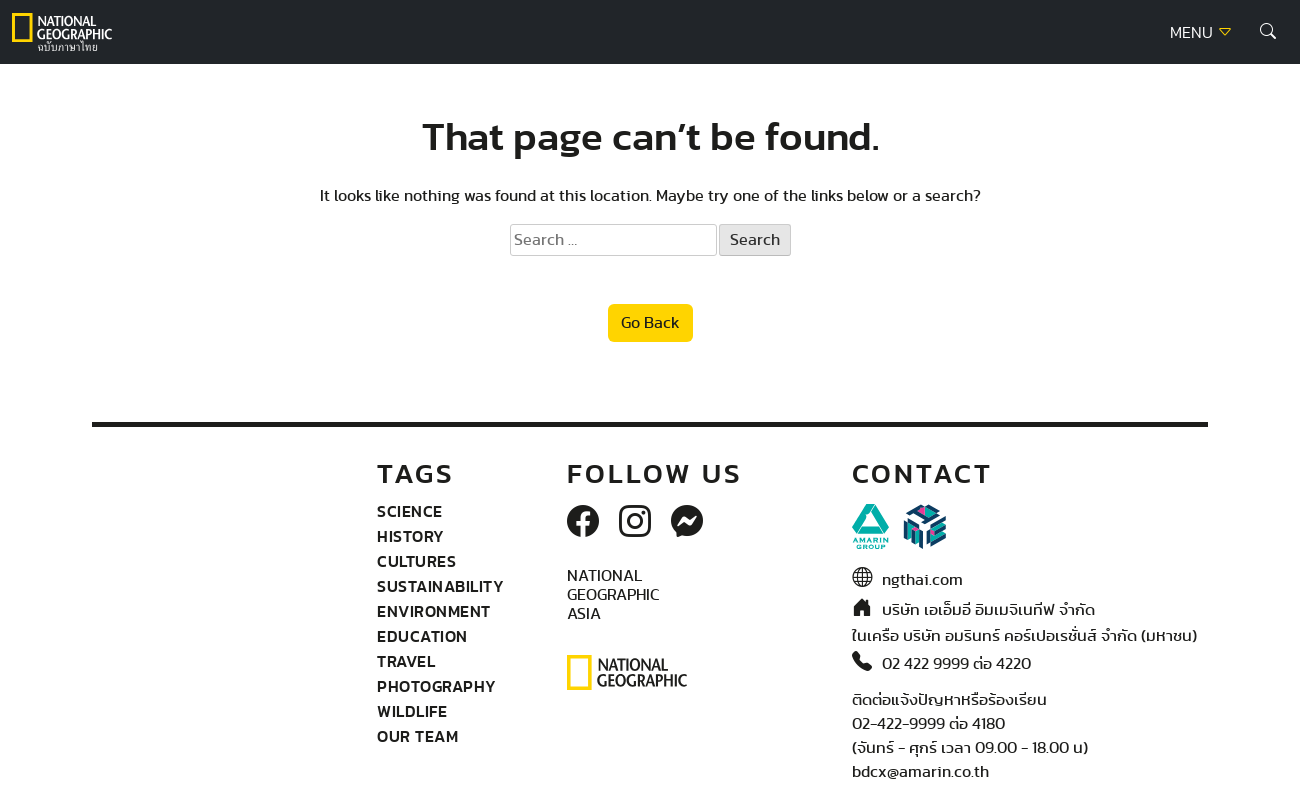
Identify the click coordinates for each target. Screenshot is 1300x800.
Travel (406, 661)
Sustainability (440, 586)
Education (422, 636)
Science (410, 511)
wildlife (412, 711)
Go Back (650, 323)
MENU (1201, 33)
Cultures (416, 561)
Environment (434, 611)
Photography (437, 686)
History (411, 536)
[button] (1268, 32)
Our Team (417, 736)
